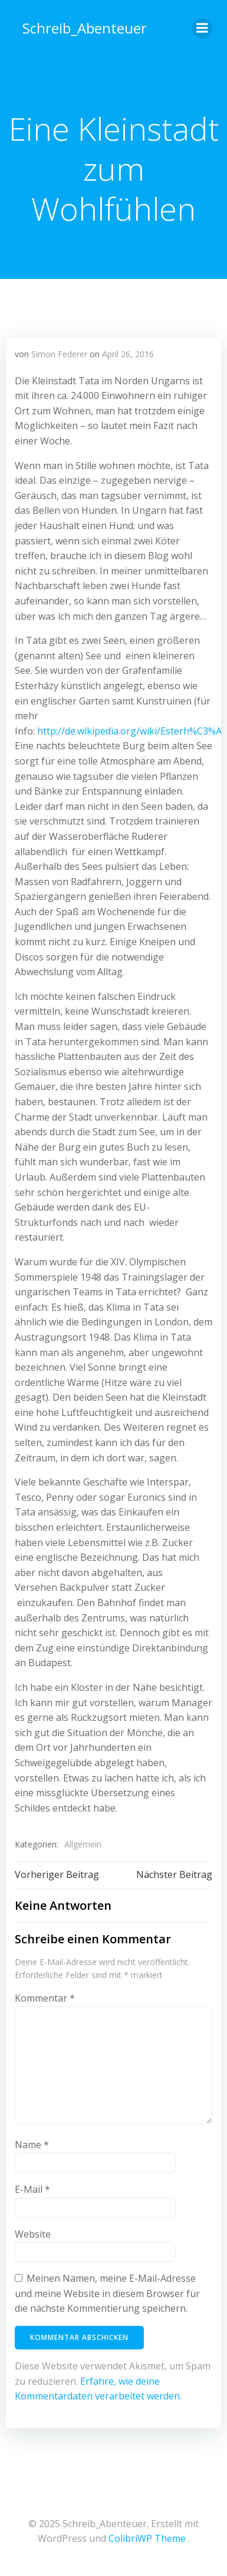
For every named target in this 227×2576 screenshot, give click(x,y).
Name (32, 2144)
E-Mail (32, 2189)
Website (33, 2234)
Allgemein (82, 1844)
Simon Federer (59, 354)
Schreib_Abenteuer (84, 28)
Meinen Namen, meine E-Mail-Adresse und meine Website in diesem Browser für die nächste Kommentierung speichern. (107, 2293)
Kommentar (45, 1998)
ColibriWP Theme (147, 2538)
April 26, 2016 (128, 354)
